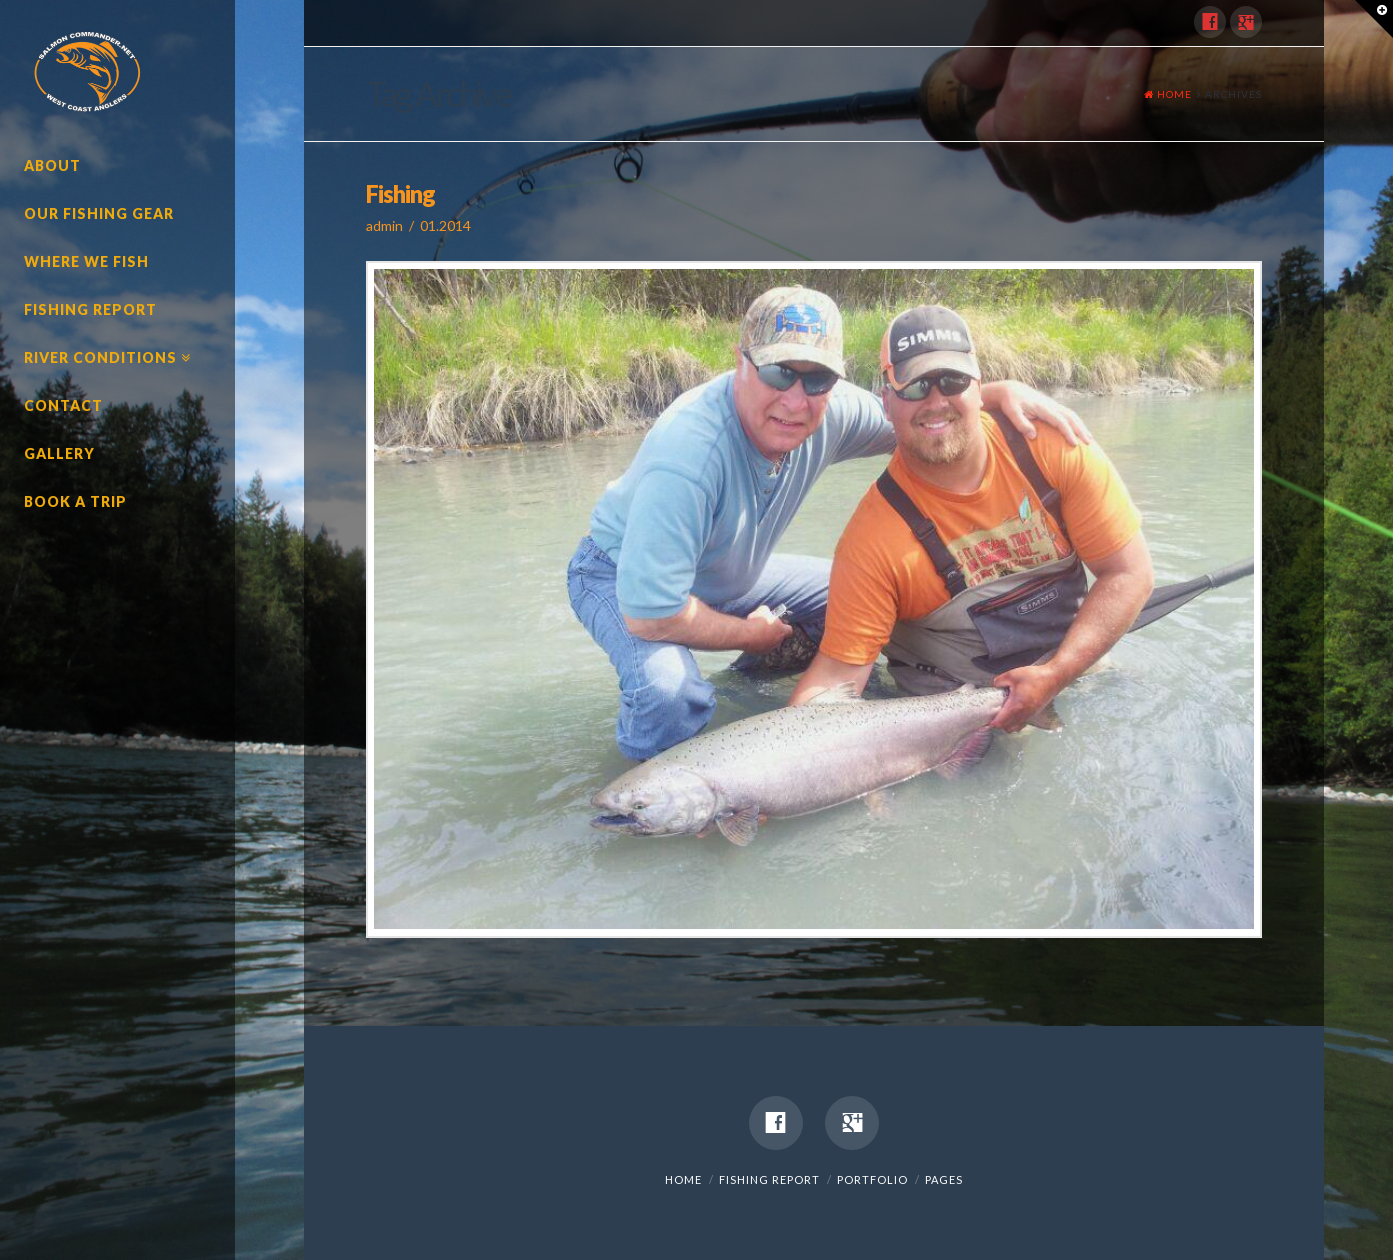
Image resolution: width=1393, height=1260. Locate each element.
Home (683, 1179)
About (52, 165)
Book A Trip (75, 501)
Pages (944, 1179)
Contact (63, 405)
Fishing (400, 194)
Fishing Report (90, 309)
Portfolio (872, 1179)
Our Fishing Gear (99, 213)
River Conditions (100, 357)
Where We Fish (86, 261)
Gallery (59, 453)
